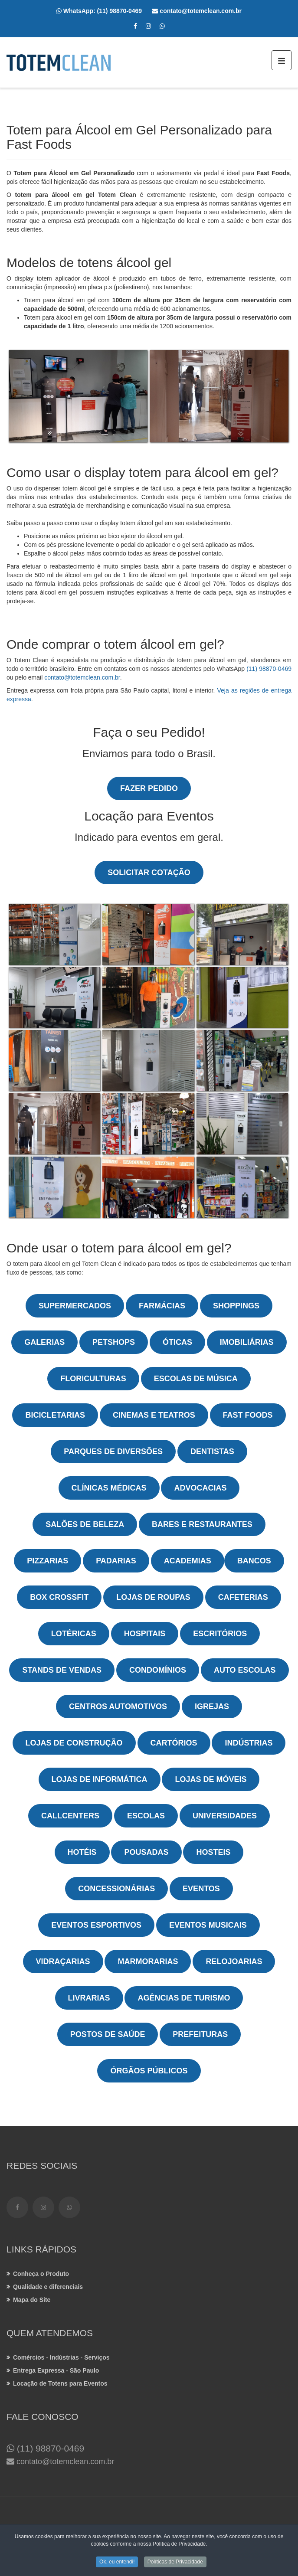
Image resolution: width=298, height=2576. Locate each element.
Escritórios (220, 1633)
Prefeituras (200, 2034)
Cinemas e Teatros (154, 1415)
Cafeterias (243, 1597)
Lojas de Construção (74, 1743)
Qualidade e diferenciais (48, 2286)
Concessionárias (116, 1888)
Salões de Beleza (85, 1524)
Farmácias (162, 1305)
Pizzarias (47, 1560)
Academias (187, 1560)
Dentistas (212, 1451)
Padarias (116, 1560)
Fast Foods (248, 1415)
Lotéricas (73, 1633)
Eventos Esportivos (96, 1925)
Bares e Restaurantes (202, 1524)
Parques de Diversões (113, 1451)
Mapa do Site (31, 2299)
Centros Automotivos (118, 1706)
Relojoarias (234, 1961)
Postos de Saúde (107, 2034)
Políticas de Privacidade (175, 2563)
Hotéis (82, 1852)
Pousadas (146, 1852)
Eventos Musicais (208, 1925)
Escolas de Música (196, 1378)
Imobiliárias (247, 1342)
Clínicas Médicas (109, 1488)
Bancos (254, 1560)
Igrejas (212, 1706)
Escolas (146, 1815)
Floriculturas (93, 1378)
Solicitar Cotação (149, 872)
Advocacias (200, 1488)
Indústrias (248, 1743)
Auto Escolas (245, 1670)
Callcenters (70, 1815)
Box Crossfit (59, 1597)
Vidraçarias (63, 1961)
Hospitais (145, 1633)
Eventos (201, 1888)
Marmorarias (148, 1961)
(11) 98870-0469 (124, 10)
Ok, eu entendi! (116, 2563)
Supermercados (75, 1305)
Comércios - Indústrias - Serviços (61, 2357)
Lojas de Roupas (153, 1597)
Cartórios (174, 1743)
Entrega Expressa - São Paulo (56, 2370)
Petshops (113, 1342)
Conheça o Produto (41, 2273)
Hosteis (213, 1852)
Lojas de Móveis (210, 1779)
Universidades (225, 1815)
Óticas (177, 1342)
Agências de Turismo (184, 1998)
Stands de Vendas (62, 1670)
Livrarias (89, 1998)
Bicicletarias (55, 1415)
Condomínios (157, 1670)
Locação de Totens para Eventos (60, 2383)
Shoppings (236, 1305)
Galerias (44, 1342)
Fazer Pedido (149, 788)
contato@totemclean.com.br (82, 677)
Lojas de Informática (99, 1779)
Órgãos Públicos (148, 2070)
